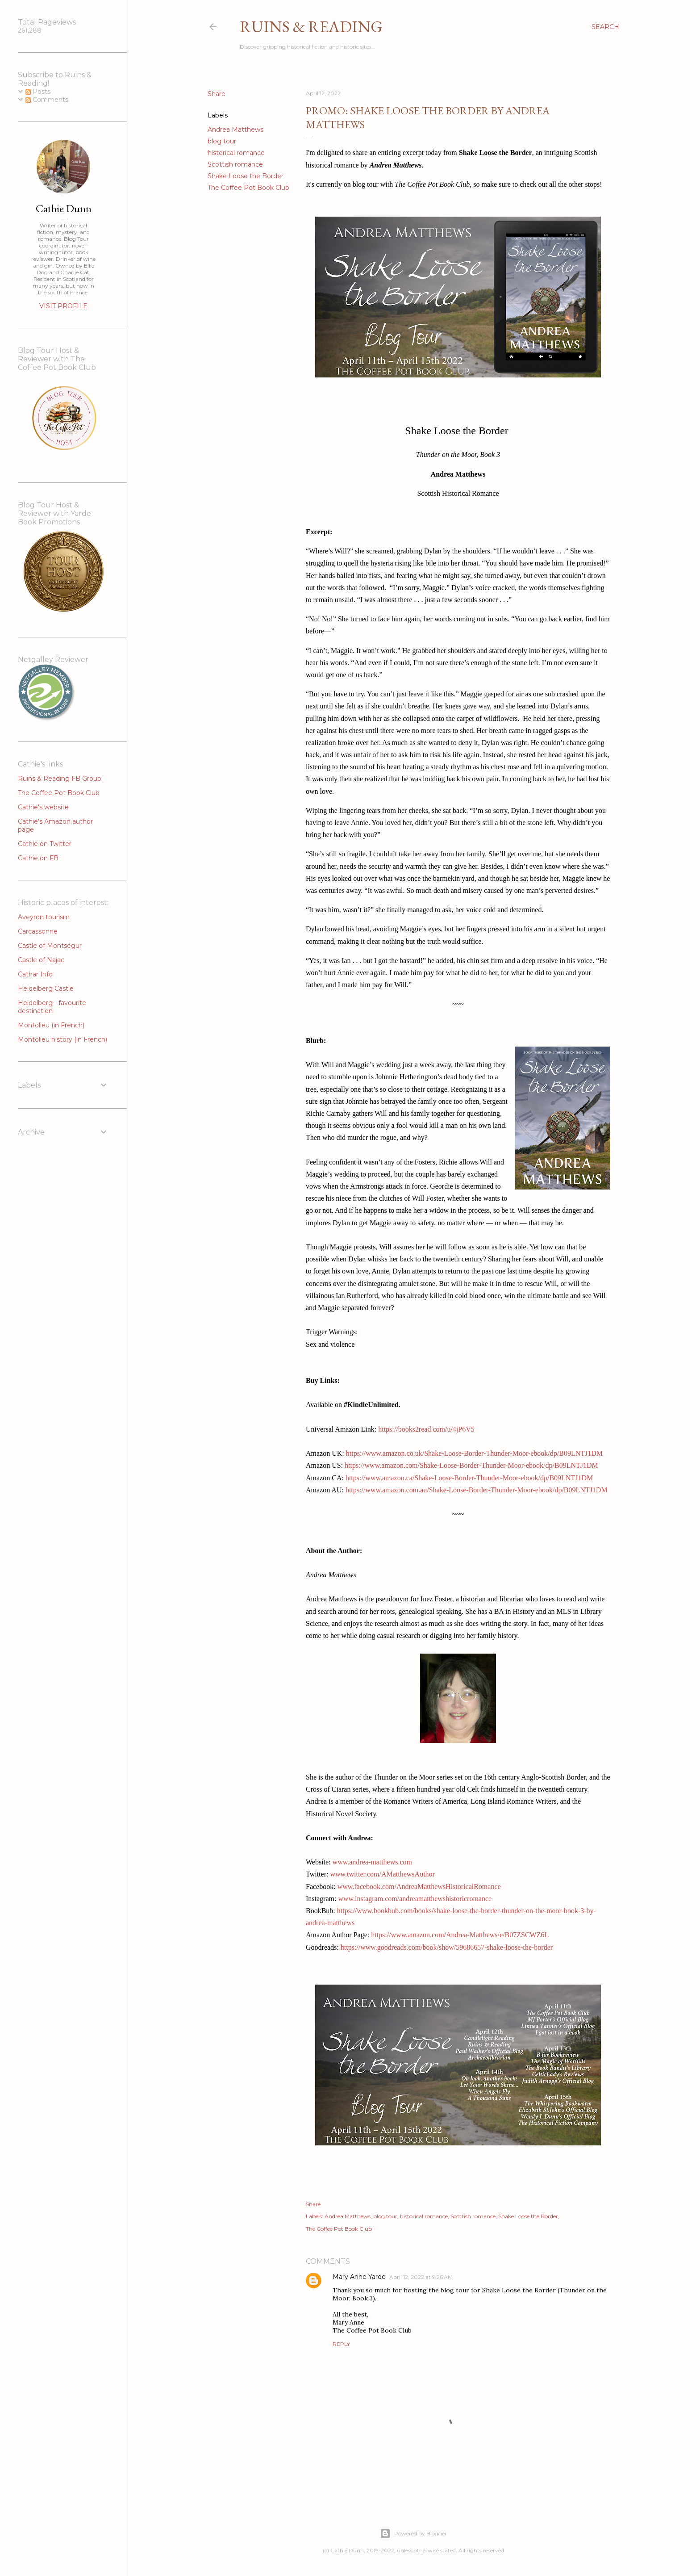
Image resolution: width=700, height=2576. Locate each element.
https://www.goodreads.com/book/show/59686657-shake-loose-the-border (447, 1947)
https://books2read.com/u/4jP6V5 (426, 1429)
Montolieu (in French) (51, 1025)
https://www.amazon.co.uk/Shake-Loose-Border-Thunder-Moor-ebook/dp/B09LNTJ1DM (474, 1453)
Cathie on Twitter (44, 844)
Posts (37, 92)
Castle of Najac (41, 960)
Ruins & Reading (311, 26)
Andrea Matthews (235, 130)
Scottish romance (235, 164)
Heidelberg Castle (46, 988)
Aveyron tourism (44, 917)
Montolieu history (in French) (62, 1039)
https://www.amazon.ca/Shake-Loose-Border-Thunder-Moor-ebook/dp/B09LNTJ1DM (469, 1478)
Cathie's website (43, 807)
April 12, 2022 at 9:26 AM (421, 2277)
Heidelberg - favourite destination (52, 1007)
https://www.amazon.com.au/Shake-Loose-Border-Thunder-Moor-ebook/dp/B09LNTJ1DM (477, 1490)
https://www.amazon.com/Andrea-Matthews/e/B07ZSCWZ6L (460, 1935)
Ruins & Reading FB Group (59, 779)
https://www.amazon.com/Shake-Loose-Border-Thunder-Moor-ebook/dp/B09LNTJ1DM (471, 1465)
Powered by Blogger (413, 2533)
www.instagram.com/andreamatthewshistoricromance (415, 1898)
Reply (341, 2344)
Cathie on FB (38, 858)
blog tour (222, 141)
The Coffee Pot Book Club (248, 188)
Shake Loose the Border (245, 176)
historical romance (236, 153)
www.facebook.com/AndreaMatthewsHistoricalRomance (419, 1886)
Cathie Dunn (64, 208)
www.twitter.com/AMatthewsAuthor (382, 1874)
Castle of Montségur (50, 946)
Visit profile (63, 306)
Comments (46, 100)
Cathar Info (35, 974)
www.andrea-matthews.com (372, 1862)
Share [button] (216, 94)
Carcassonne (38, 931)
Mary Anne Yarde (359, 2277)
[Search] (605, 27)
